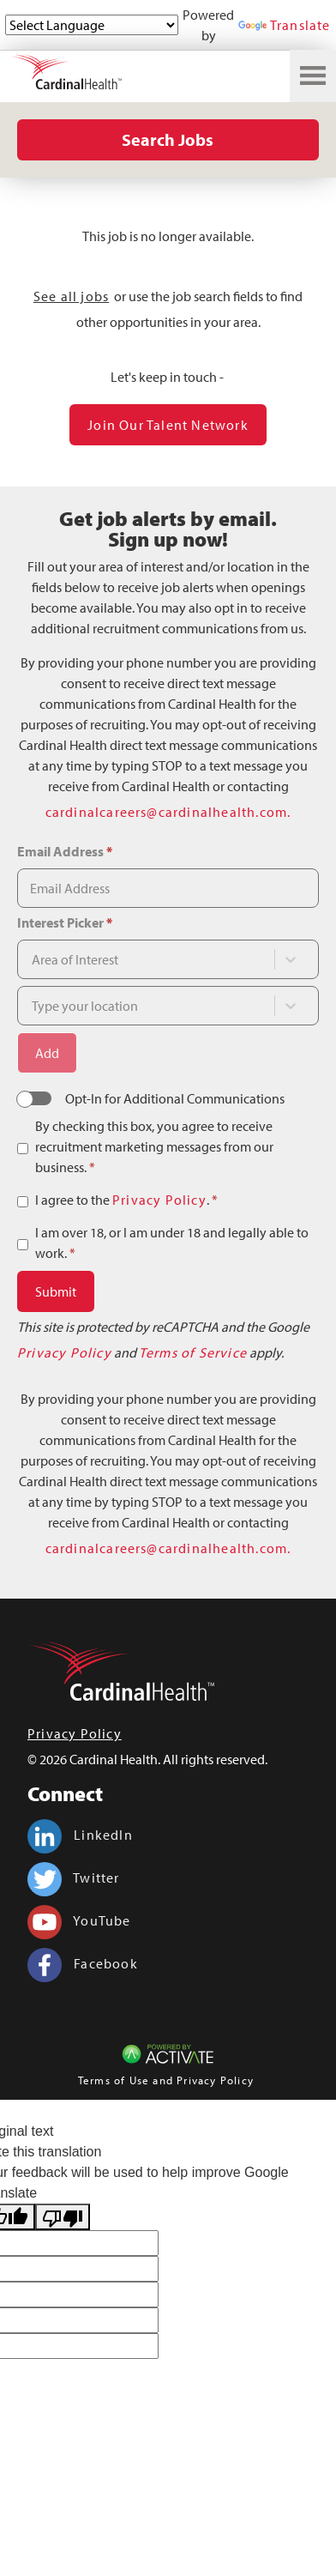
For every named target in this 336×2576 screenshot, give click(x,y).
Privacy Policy (159, 1199)
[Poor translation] (62, 2217)
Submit (55, 1291)
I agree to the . (126, 1199)
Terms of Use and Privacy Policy (166, 2080)
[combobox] (152, 959)
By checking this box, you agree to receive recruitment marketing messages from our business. (154, 1146)
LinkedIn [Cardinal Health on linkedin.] (80, 1834)
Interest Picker (64, 922)
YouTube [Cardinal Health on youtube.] (79, 1920)
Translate (284, 24)
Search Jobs (167, 139)
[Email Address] (168, 888)
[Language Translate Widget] (91, 25)
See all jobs (71, 296)
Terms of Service (193, 1352)
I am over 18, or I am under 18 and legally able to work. (172, 1242)
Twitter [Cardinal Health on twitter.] (73, 1877)
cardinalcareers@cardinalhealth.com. (168, 811)
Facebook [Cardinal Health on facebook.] (82, 1963)
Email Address (64, 851)
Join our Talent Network (168, 424)
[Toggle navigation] (313, 76)
